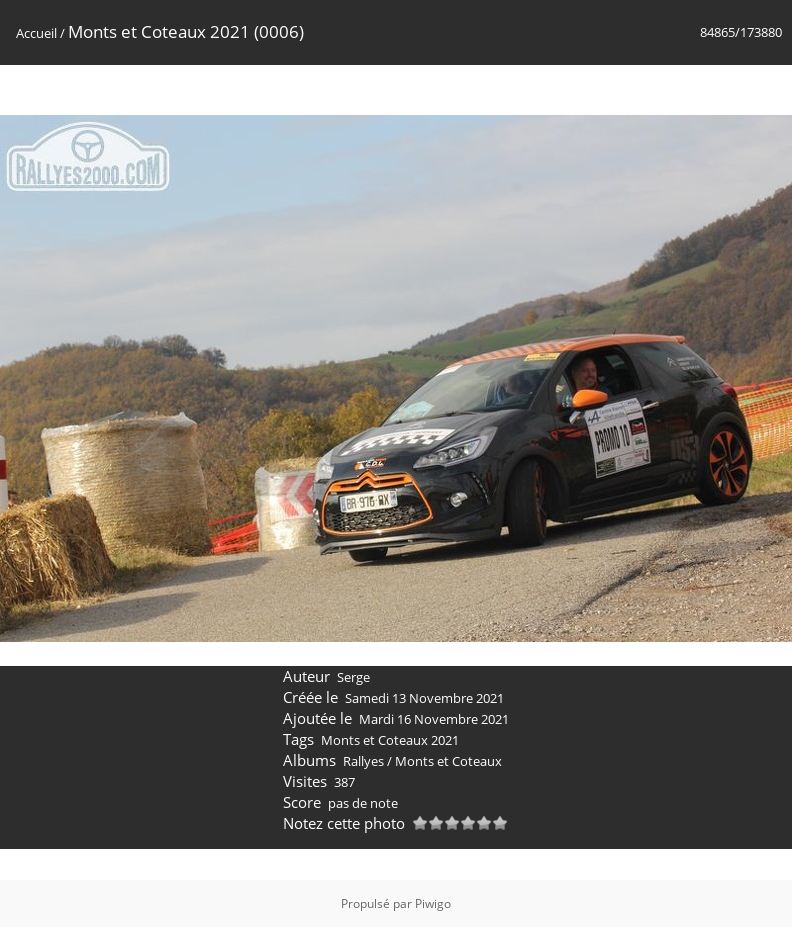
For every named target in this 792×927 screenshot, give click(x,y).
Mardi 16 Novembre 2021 (434, 719)
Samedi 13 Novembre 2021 (424, 698)
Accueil (36, 33)
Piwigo (433, 903)
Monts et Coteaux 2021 (390, 740)
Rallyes (363, 761)
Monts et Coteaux (448, 761)
